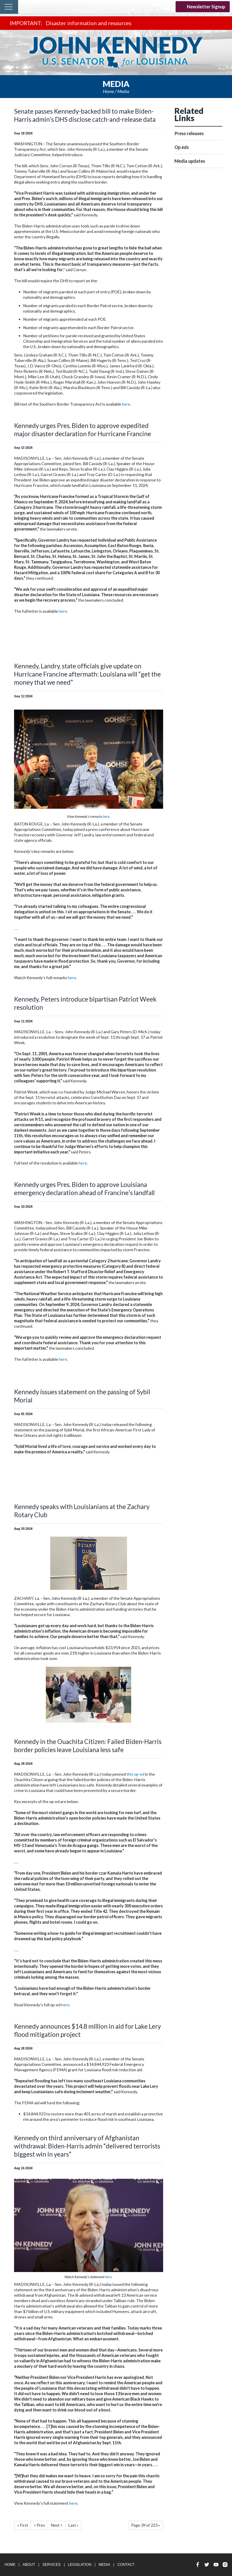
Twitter (151, 6)
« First (22, 2525)
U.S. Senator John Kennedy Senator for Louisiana (116, 52)
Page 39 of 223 (145, 2525)
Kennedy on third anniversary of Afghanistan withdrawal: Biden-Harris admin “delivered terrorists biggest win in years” (87, 2146)
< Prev (39, 2525)
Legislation (80, 2564)
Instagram (168, 6)
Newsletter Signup (202, 6)
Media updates (189, 161)
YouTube (159, 6)
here (126, 404)
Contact (126, 2564)
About (29, 2564)
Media (123, 91)
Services (51, 2564)
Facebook (142, 6)
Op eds (181, 147)
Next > (57, 2525)
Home (108, 91)
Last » (73, 2525)
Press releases (189, 133)
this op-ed (135, 1774)
